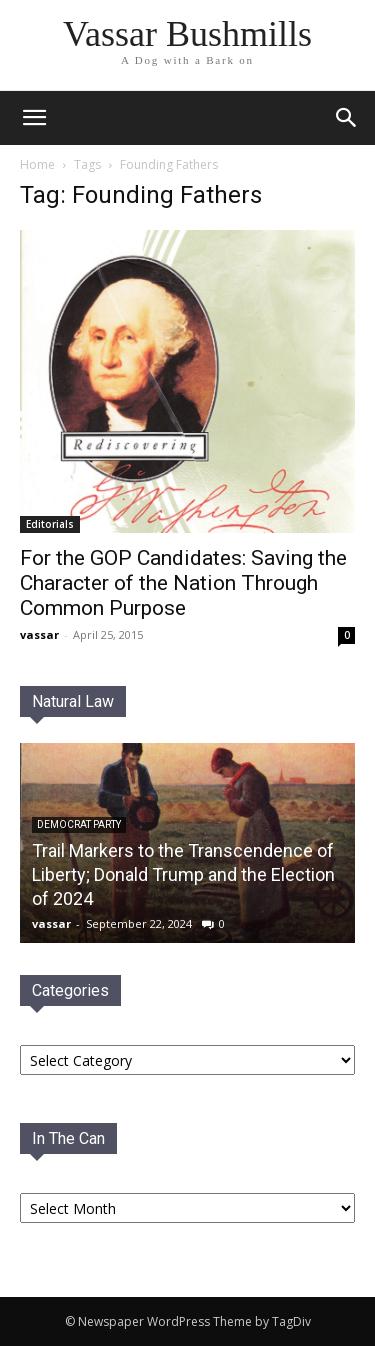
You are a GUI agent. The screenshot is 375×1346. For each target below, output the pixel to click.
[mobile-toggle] (34, 118)
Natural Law (73, 701)
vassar (39, 634)
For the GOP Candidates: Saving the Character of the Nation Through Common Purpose (183, 583)
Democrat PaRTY (79, 824)
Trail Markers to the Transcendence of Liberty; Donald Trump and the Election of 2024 (183, 874)
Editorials (50, 524)
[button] (347, 118)
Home (37, 164)
